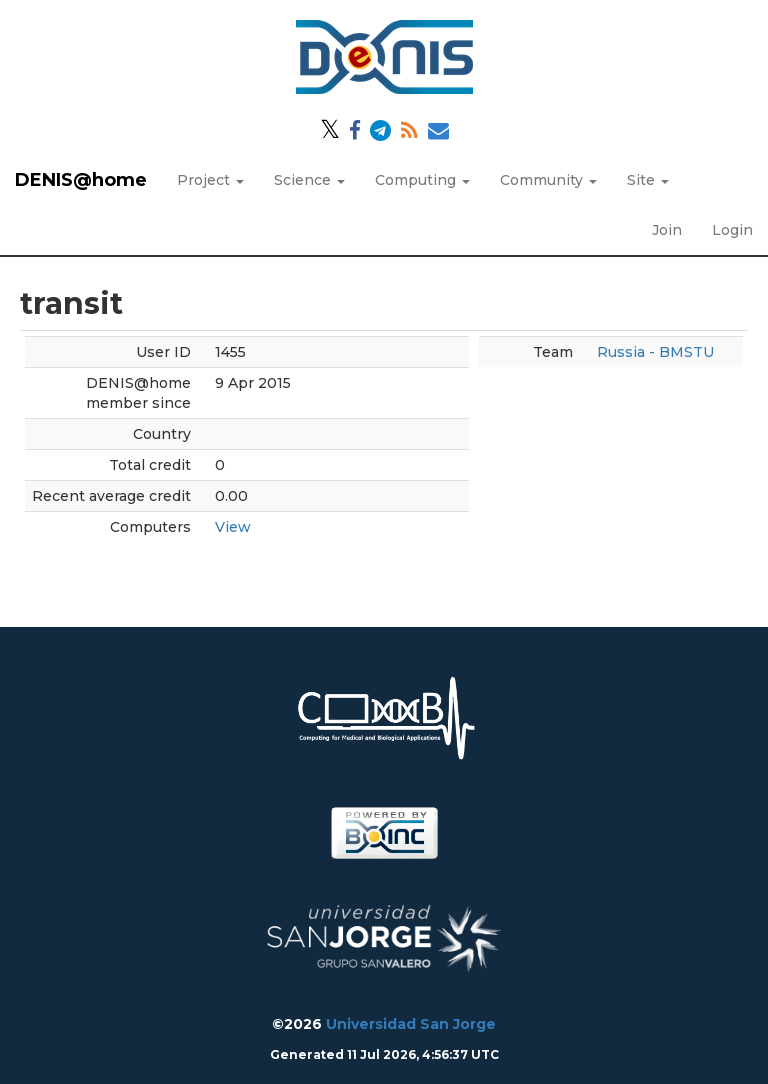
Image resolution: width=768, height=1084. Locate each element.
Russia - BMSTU (655, 352)
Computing (422, 180)
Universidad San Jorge (411, 1024)
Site (648, 180)
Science (309, 180)
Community (548, 180)
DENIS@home (81, 180)
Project (210, 180)
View (233, 527)
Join (667, 230)
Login (732, 230)
